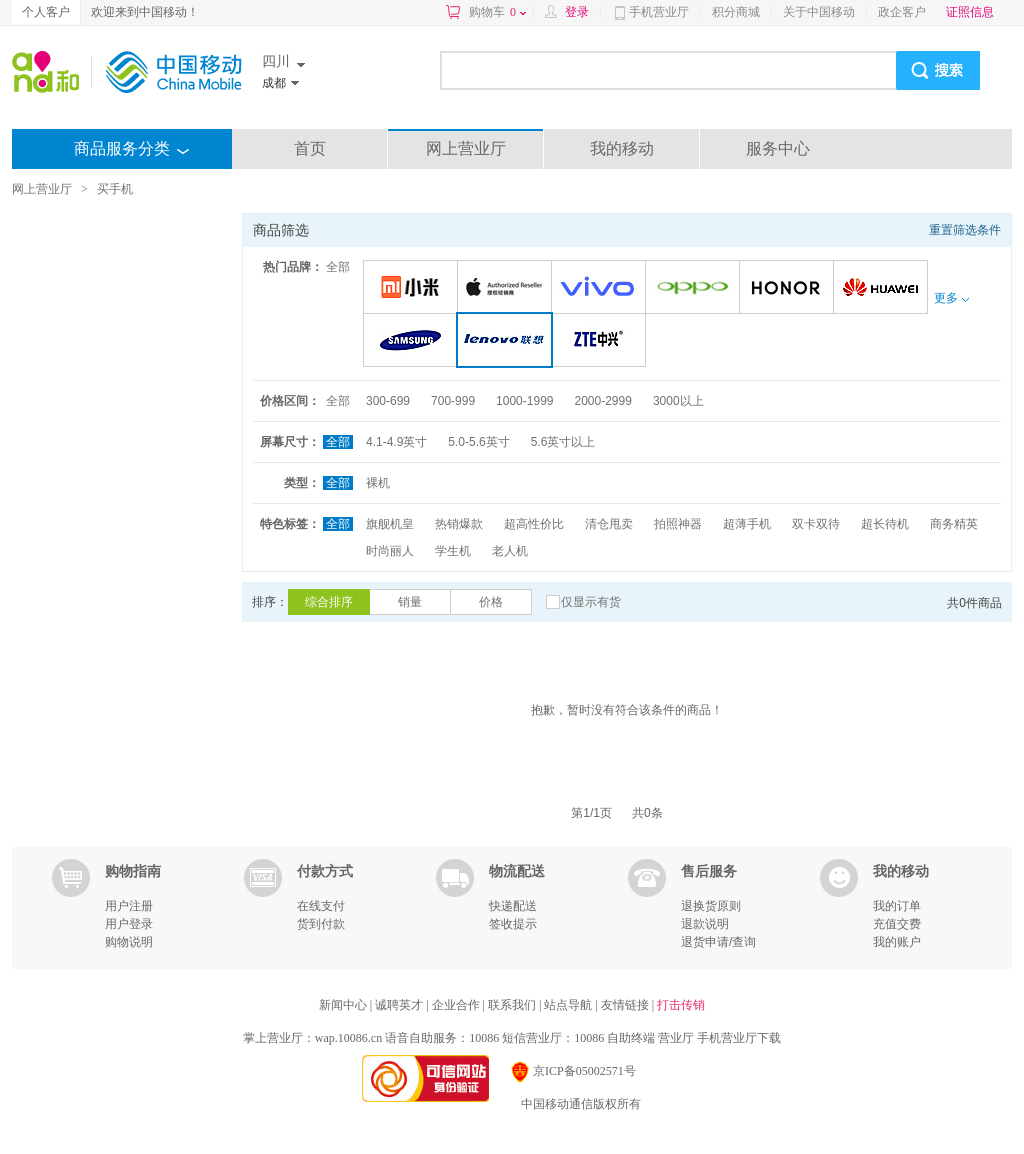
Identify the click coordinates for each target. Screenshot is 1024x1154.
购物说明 (129, 942)
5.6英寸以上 (563, 442)
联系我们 (513, 1005)
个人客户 (46, 12)
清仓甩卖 (609, 524)
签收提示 (513, 924)
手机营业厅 (659, 12)
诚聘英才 (400, 1005)
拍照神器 (678, 524)
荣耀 (789, 288)
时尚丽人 (390, 551)
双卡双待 (816, 524)
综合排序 (329, 602)
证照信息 (970, 12)
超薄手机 (747, 524)
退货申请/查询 (718, 942)
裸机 (378, 483)
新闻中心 (344, 1005)
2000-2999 (602, 401)
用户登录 (129, 924)
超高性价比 (534, 524)
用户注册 (129, 906)
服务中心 (778, 148)
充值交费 (897, 924)
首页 (310, 148)
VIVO (601, 288)
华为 (883, 288)
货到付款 (321, 924)
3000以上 (678, 401)
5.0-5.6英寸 (478, 442)
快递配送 (513, 906)
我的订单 (897, 906)
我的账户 (897, 942)
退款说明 (705, 924)
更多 (951, 298)
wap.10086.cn (348, 1038)
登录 (577, 12)
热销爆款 (459, 524)
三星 (413, 341)
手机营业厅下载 (739, 1038)
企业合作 (457, 1005)
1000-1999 (524, 401)
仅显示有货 (591, 602)
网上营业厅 (466, 148)
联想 (508, 341)
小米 (413, 288)
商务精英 (954, 524)
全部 (338, 267)
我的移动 (622, 148)
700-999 (453, 401)
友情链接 (626, 1005)
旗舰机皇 (390, 524)
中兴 (601, 341)
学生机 (453, 551)
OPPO (695, 288)
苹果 (507, 288)
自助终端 (631, 1038)
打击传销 (681, 1005)
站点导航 (569, 1005)
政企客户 (902, 12)
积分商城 (736, 12)
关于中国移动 (819, 12)
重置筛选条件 (965, 230)
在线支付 (321, 906)
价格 (491, 602)
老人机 (510, 551)
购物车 (497, 12)
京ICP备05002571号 (572, 1071)
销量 (410, 602)
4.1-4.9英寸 (396, 442)
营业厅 (676, 1038)
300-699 (388, 401)
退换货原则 (711, 906)
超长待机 (885, 524)
